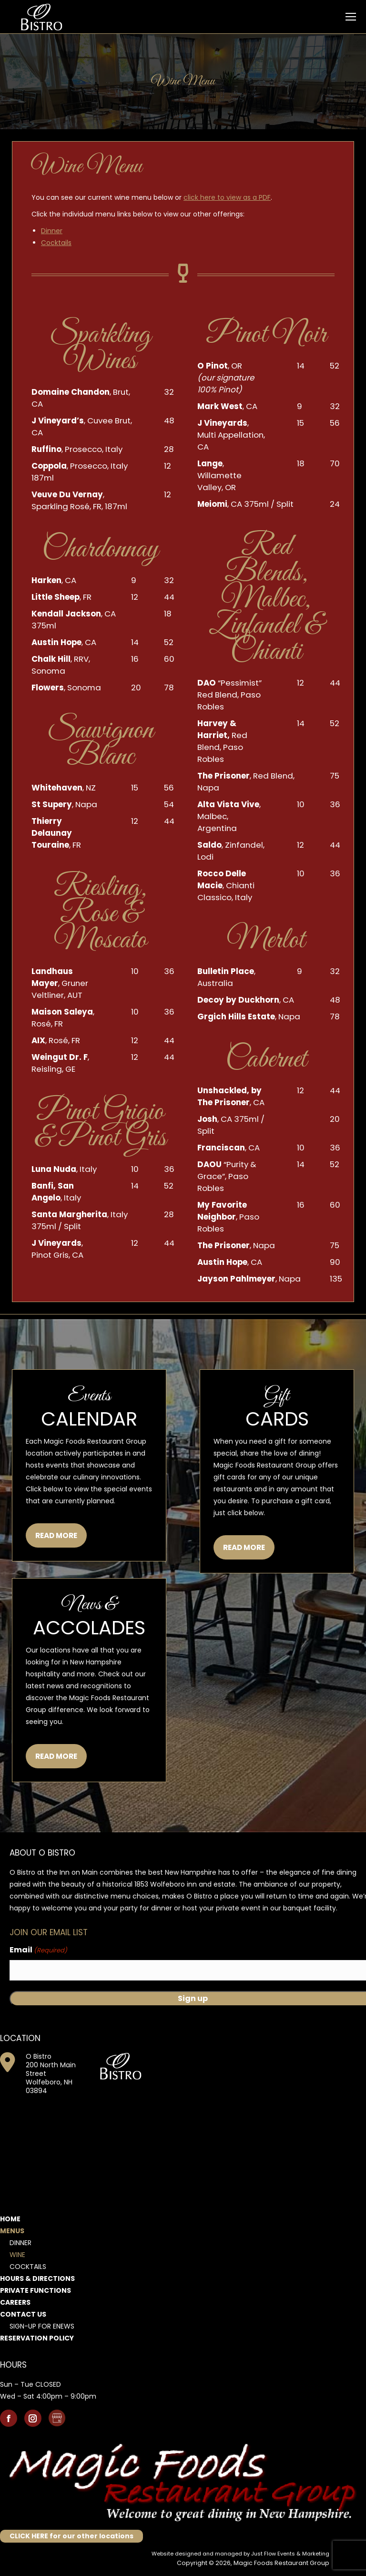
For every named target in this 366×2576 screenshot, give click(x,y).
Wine (17, 2254)
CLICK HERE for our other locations (71, 2536)
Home (10, 2219)
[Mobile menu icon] (350, 16)
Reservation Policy (37, 2338)
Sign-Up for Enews (42, 2326)
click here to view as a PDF (227, 197)
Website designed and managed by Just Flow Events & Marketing (240, 2553)
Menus (12, 2231)
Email (38, 1950)
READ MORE (56, 1535)
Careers (15, 2302)
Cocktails (56, 242)
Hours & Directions (37, 2278)
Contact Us (23, 2314)
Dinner (51, 231)
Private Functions (35, 2290)
